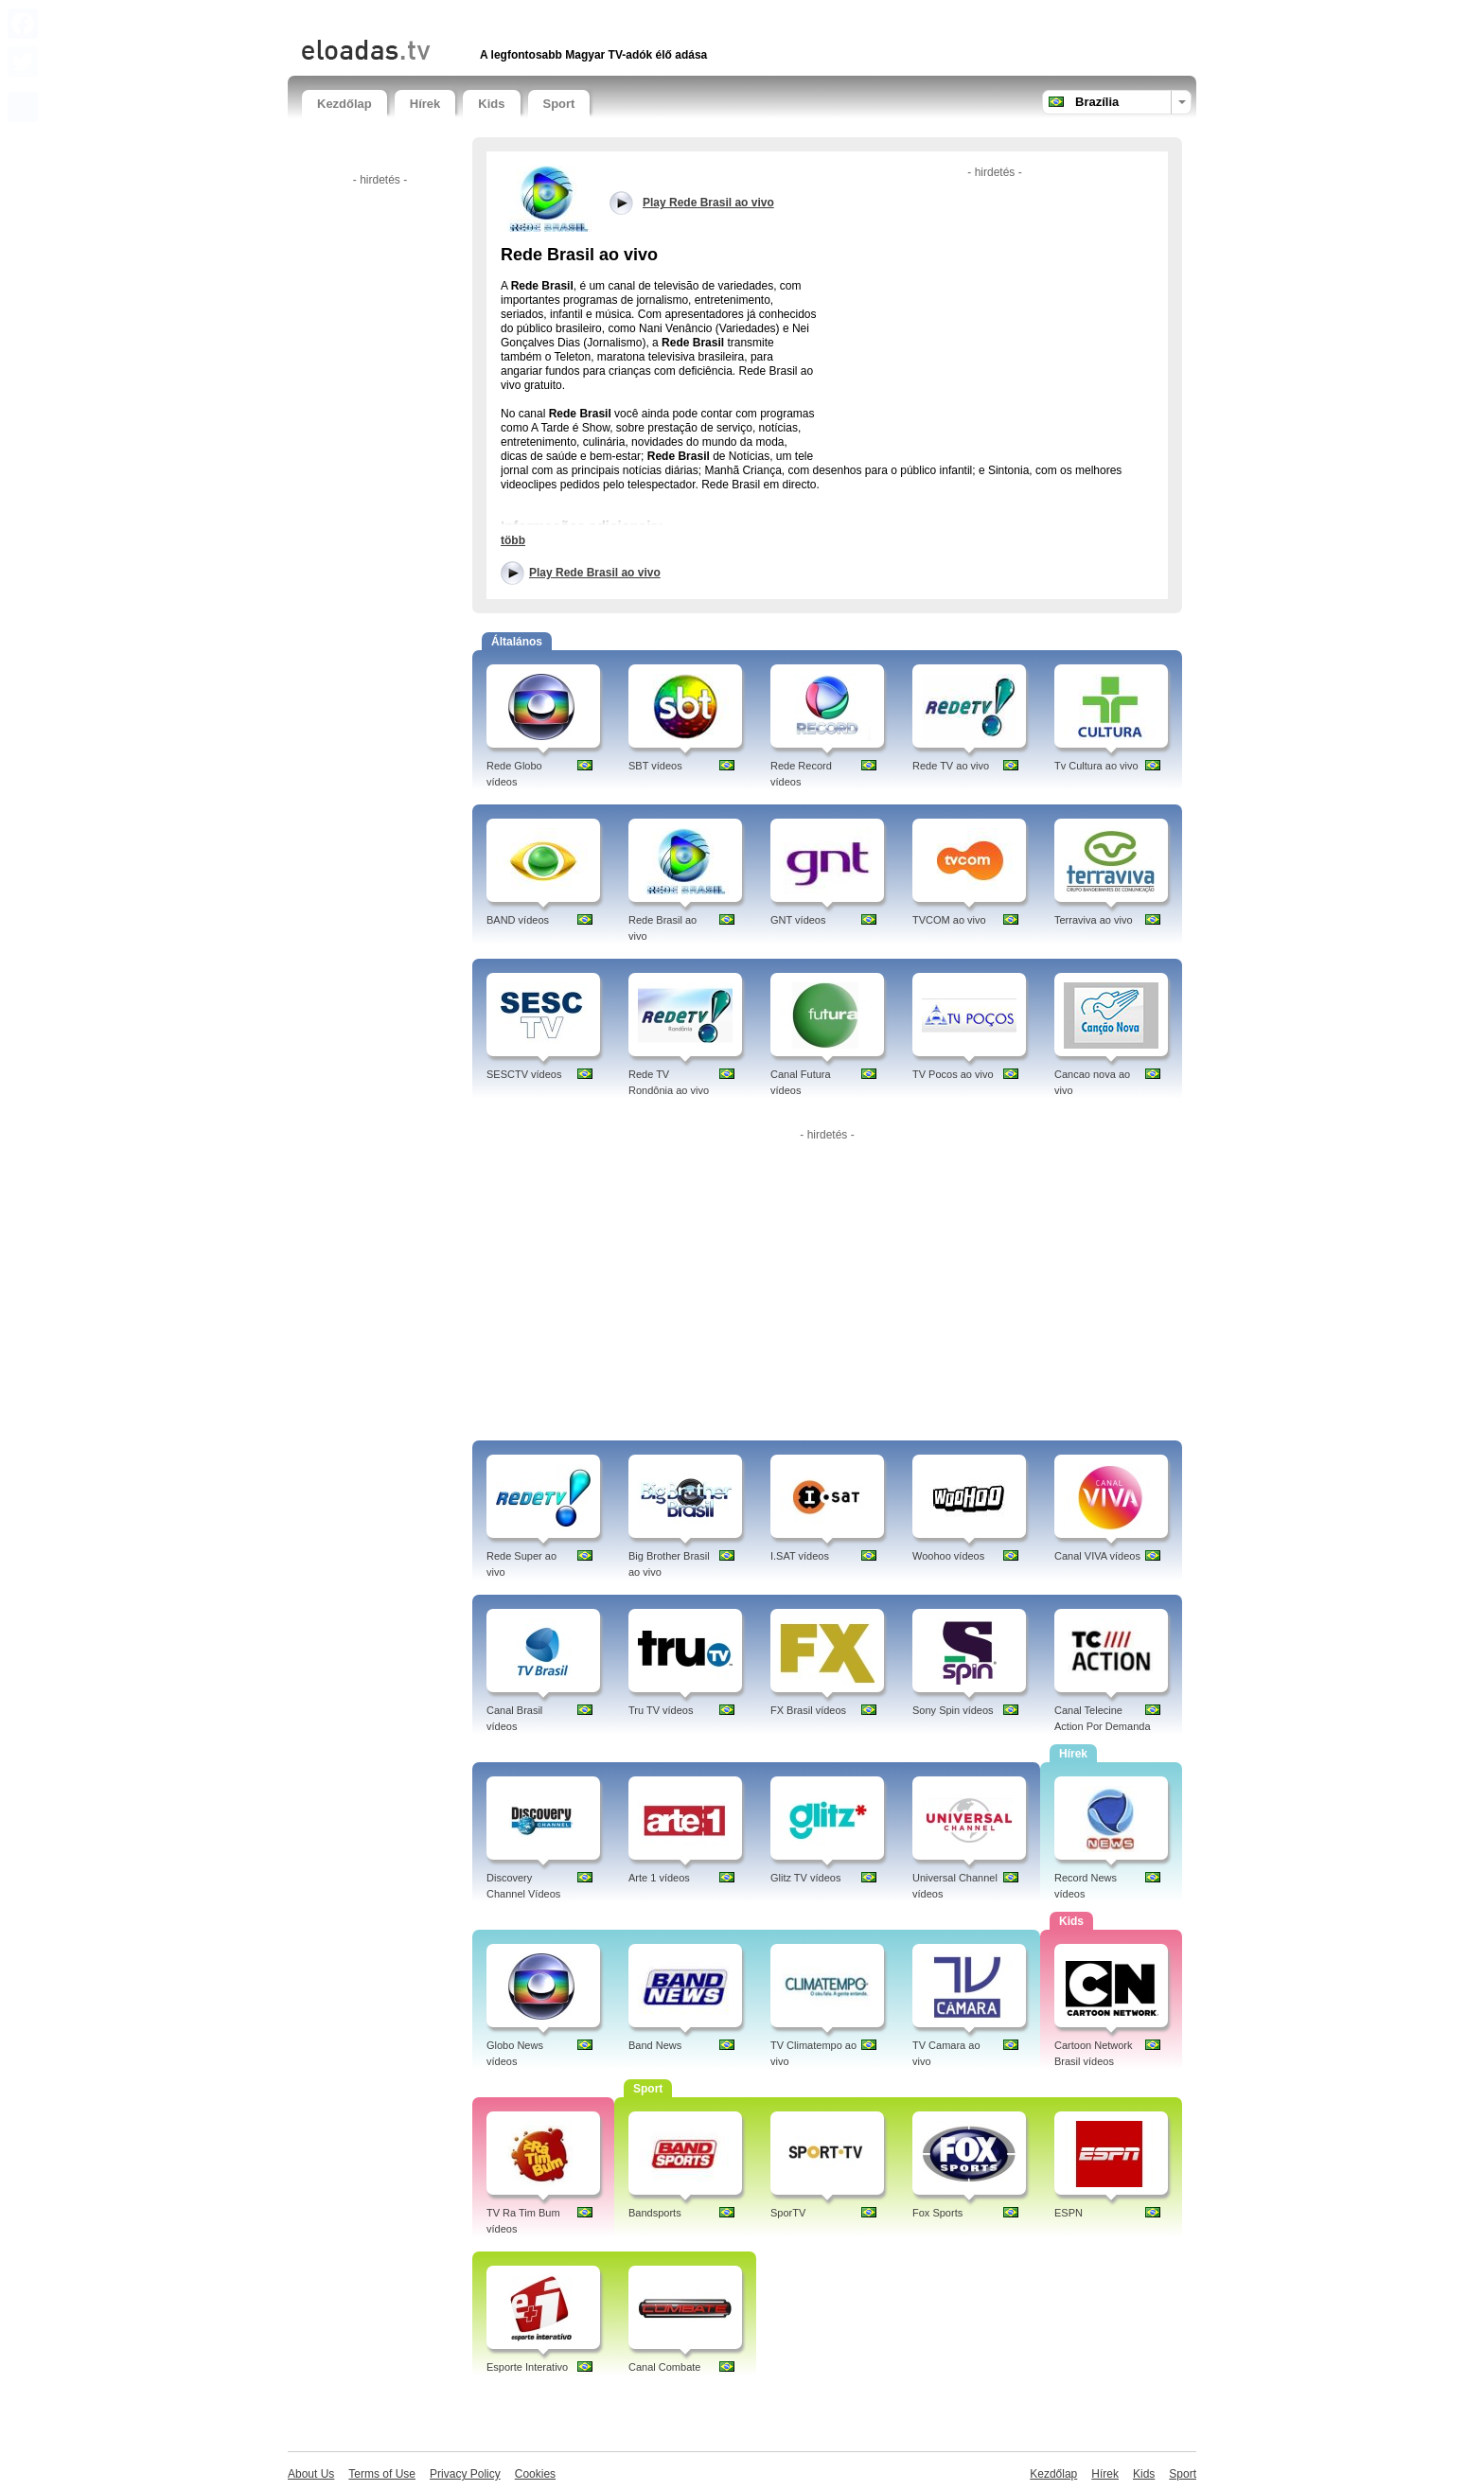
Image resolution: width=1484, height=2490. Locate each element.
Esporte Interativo (527, 2367)
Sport (559, 104)
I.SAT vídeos (799, 1556)
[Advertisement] (523, 16)
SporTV (787, 2212)
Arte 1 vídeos (659, 1877)
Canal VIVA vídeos (1097, 1556)
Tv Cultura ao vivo (1096, 765)
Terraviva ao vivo (1093, 920)
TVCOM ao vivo (949, 920)
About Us (311, 2474)
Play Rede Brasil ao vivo (595, 572)
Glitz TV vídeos (805, 1877)
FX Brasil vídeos (808, 1710)
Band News (654, 2045)
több (513, 540)
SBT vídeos (655, 765)
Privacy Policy (465, 2474)
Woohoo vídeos (948, 1556)
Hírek (425, 104)
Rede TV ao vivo (950, 765)
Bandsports (654, 2212)
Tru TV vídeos (660, 1710)
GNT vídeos (798, 920)
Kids (491, 104)
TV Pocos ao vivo (953, 1074)
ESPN (1068, 2212)
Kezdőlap (344, 104)
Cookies (535, 2474)
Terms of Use (381, 2474)
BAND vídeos (517, 920)
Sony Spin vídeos (953, 1710)
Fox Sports (937, 2212)
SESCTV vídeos (523, 1074)
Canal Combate (664, 2367)
